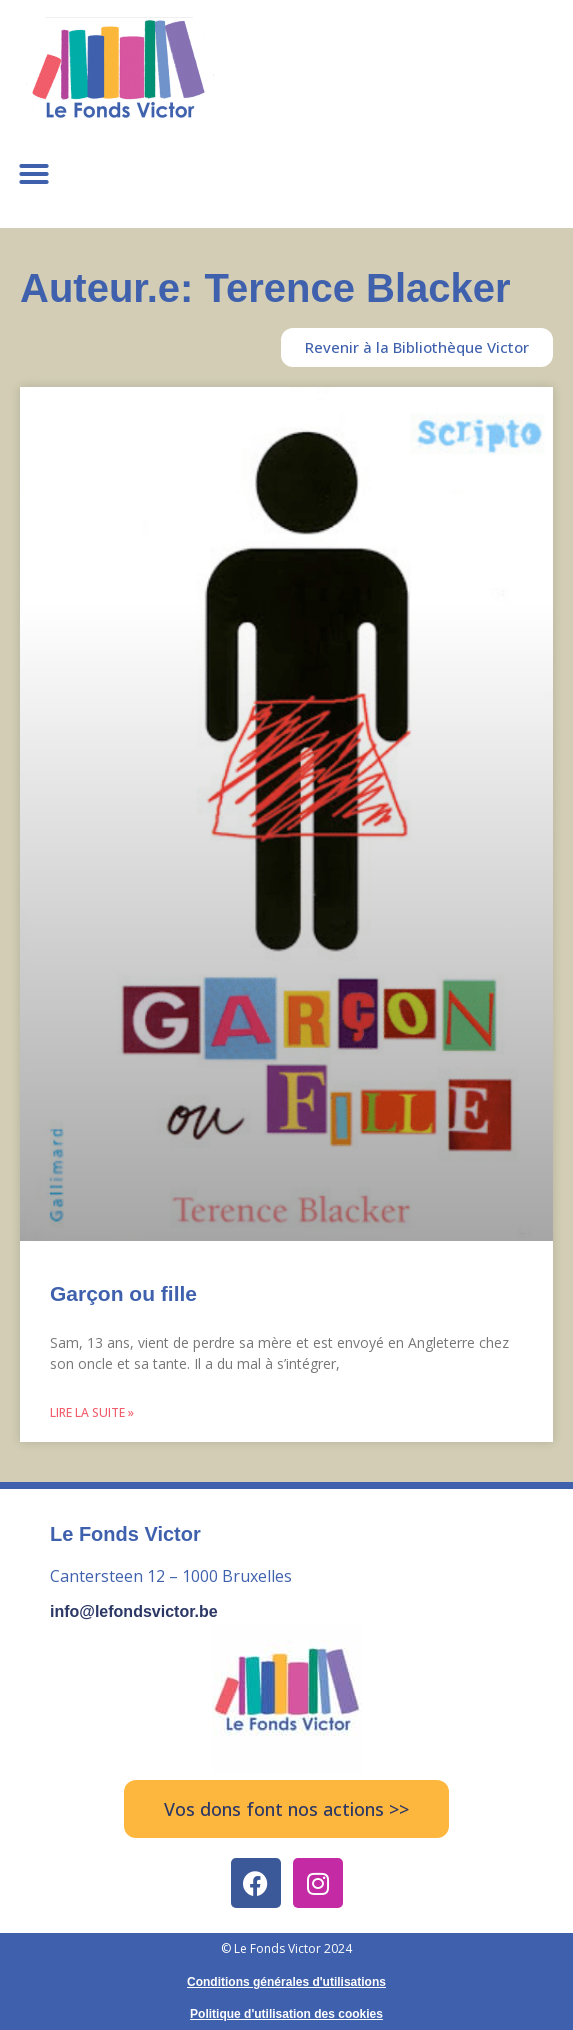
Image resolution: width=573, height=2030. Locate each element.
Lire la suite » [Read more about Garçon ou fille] (92, 1412)
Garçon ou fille (123, 1293)
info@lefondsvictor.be (134, 1611)
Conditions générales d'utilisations (286, 1982)
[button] (34, 174)
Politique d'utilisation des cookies (286, 2014)
